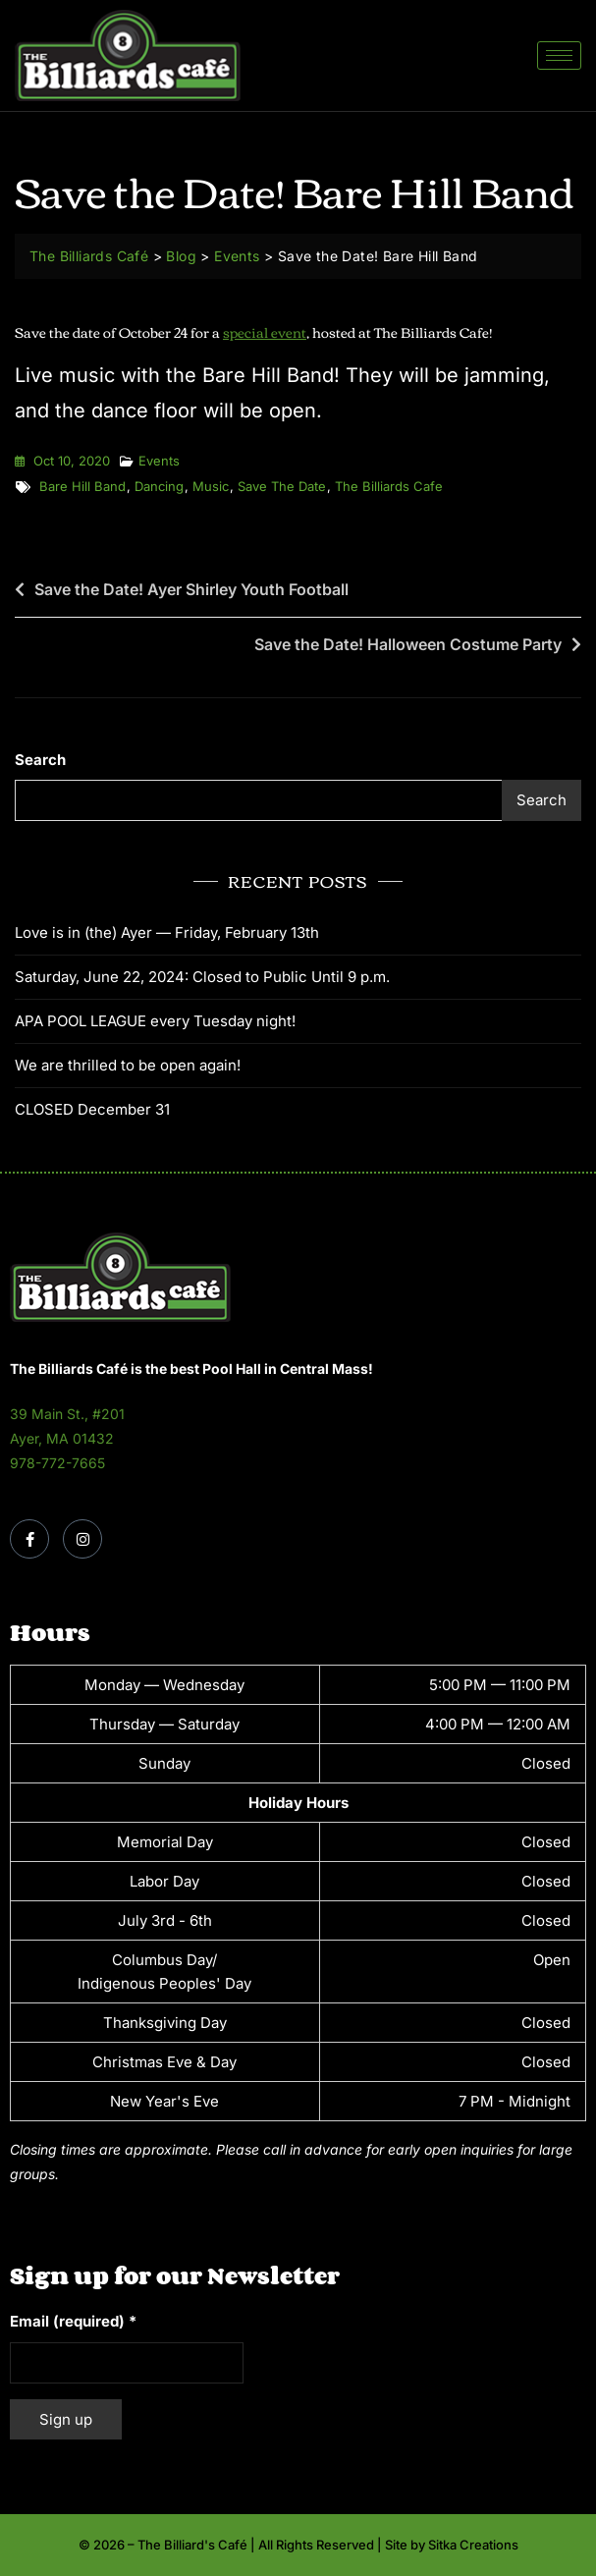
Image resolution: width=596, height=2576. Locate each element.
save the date (282, 486)
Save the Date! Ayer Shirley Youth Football (191, 589)
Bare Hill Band (82, 486)
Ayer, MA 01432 (62, 1438)
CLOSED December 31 (92, 1109)
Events (159, 460)
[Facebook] (29, 1539)
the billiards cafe (389, 486)
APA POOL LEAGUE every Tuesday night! (155, 1021)
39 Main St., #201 (67, 1413)
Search (40, 759)
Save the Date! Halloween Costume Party (408, 644)
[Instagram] (82, 1539)
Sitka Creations (473, 2544)
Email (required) (73, 2321)
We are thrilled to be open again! (128, 1065)
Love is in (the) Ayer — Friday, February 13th (167, 932)
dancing (159, 486)
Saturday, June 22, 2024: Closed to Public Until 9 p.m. (202, 976)
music (210, 486)
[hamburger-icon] (559, 55)
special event (264, 332)
